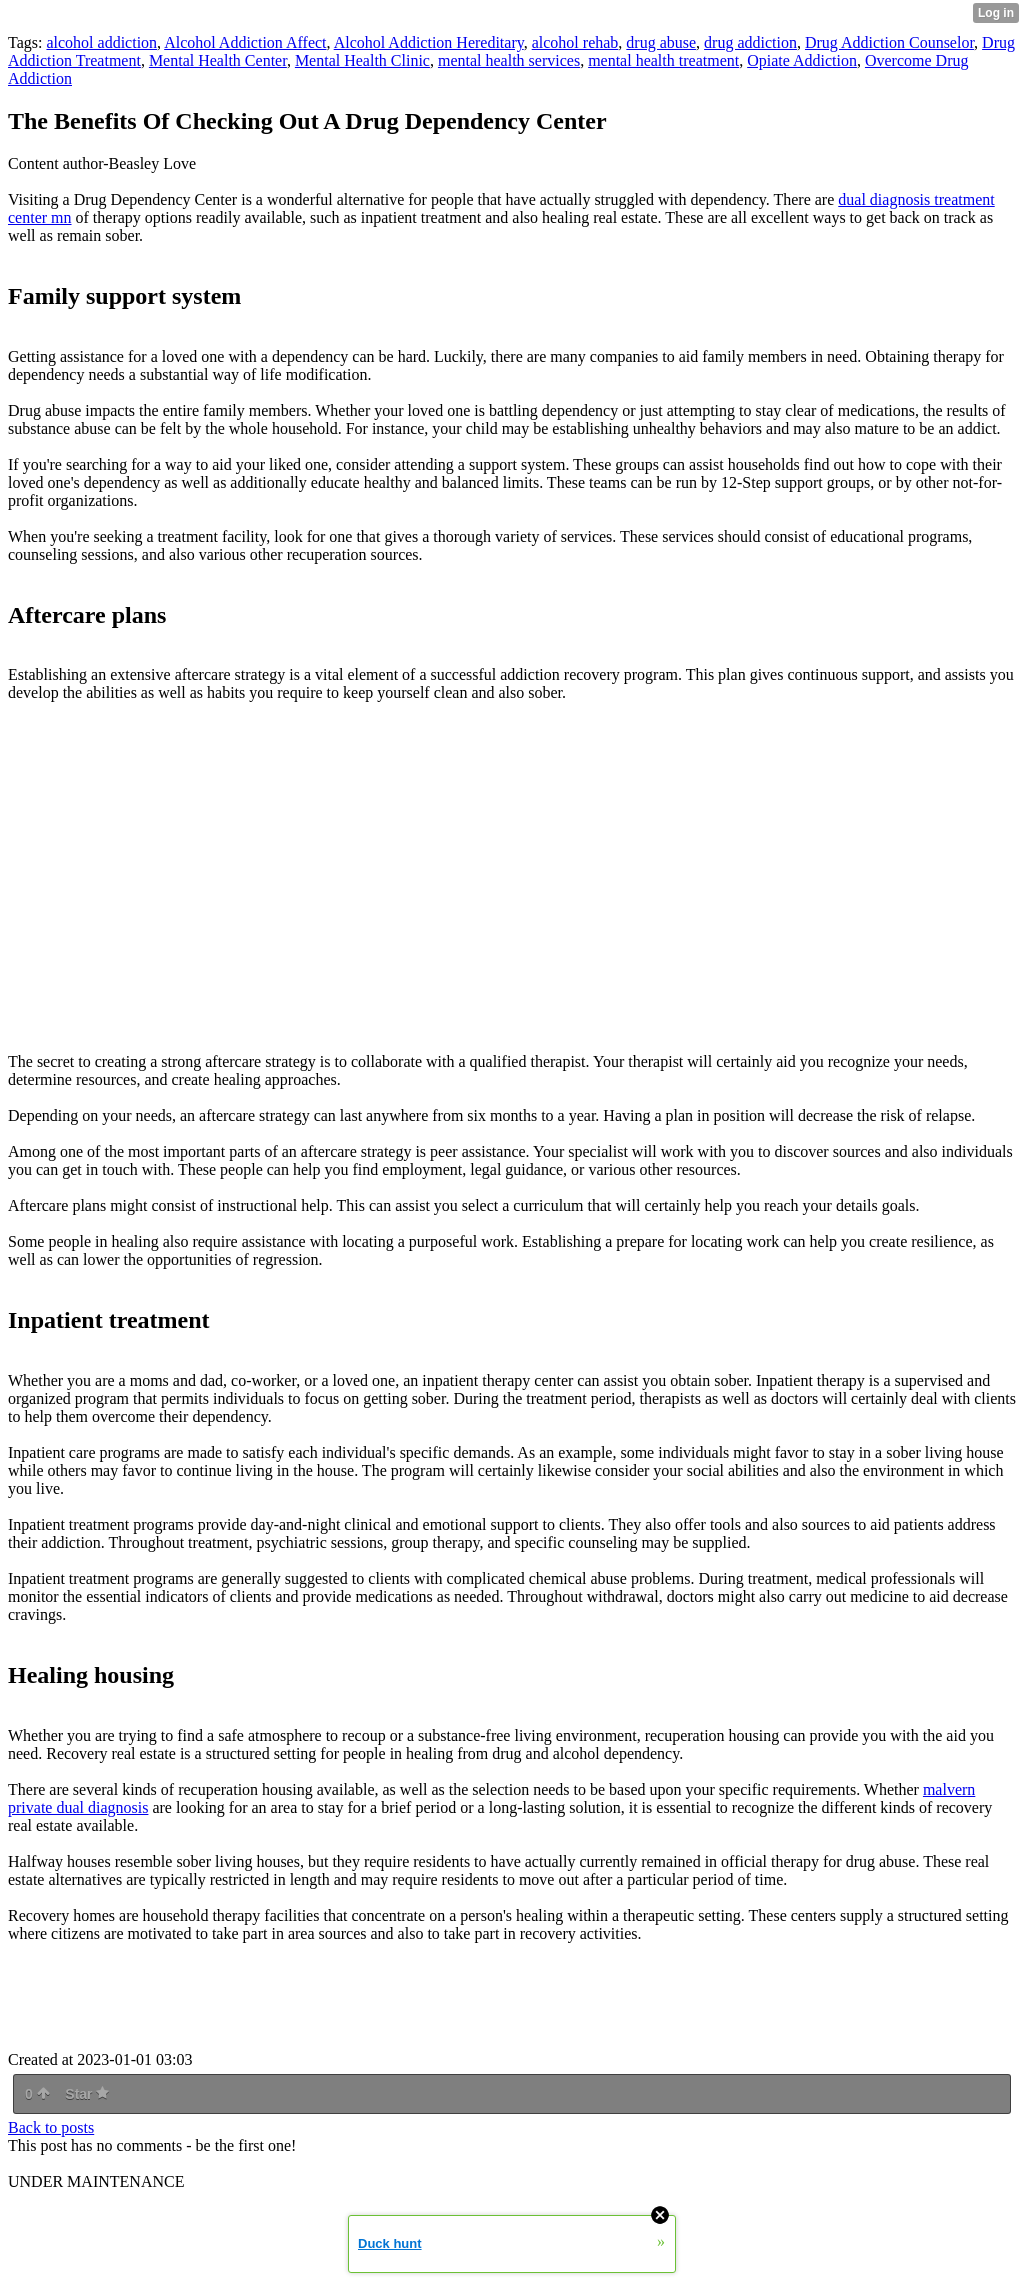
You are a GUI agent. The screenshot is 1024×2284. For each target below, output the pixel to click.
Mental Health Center (218, 60)
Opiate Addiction (802, 60)
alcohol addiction (101, 42)
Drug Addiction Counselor (889, 42)
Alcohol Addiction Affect (245, 42)
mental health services (509, 60)
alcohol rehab (575, 42)
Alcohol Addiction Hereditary (429, 42)
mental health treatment (663, 60)
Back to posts (51, 2127)
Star (87, 2094)
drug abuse (661, 42)
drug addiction (750, 42)
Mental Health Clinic (362, 60)
